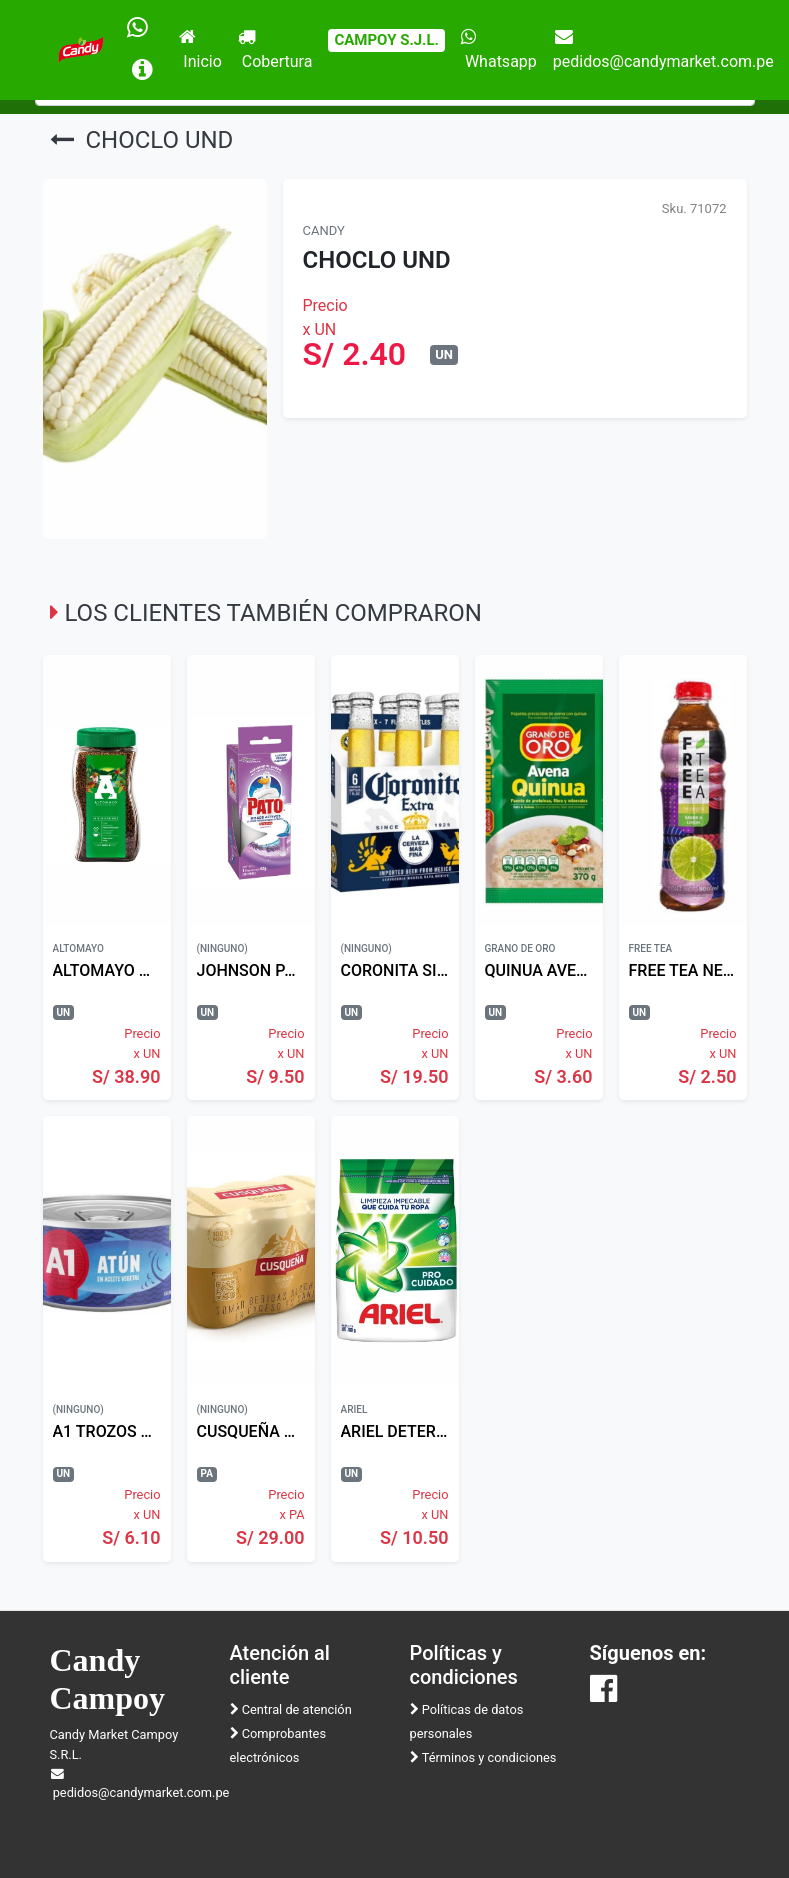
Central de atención (291, 1709)
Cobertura (275, 49)
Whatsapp (499, 49)
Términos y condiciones (483, 1757)
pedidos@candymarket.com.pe (663, 49)
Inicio (200, 49)
